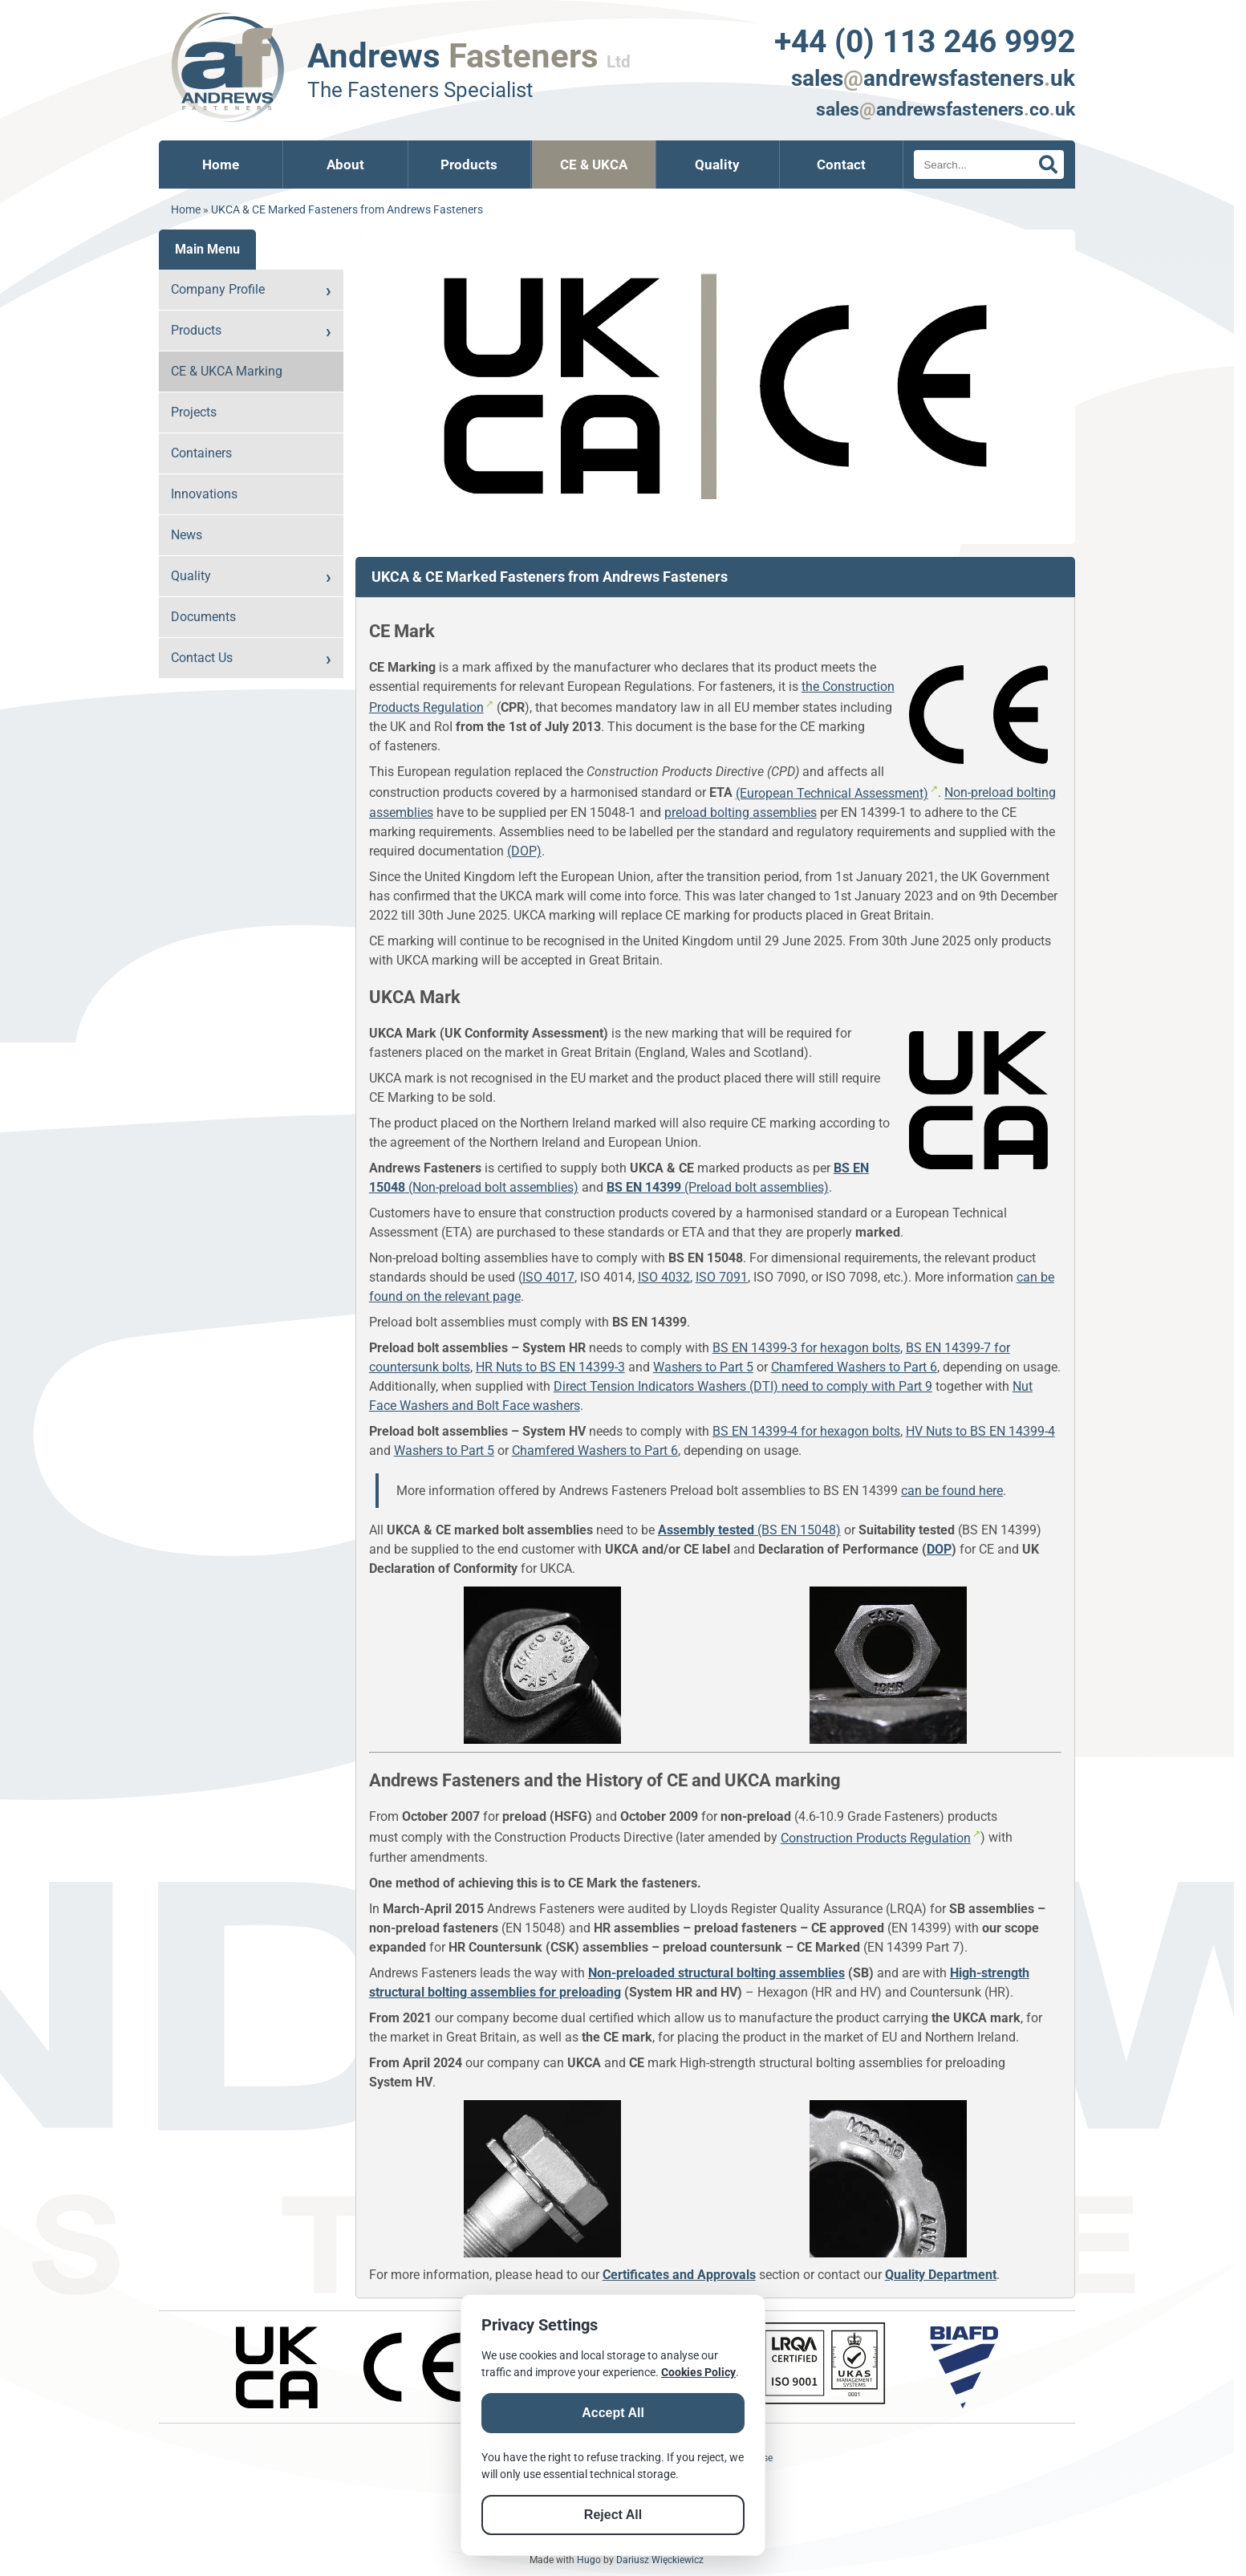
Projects (194, 412)
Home (220, 164)
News (186, 534)
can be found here (952, 1490)
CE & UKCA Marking (226, 371)
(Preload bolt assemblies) (718, 1187)
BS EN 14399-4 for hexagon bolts (806, 1431)
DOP (939, 1549)
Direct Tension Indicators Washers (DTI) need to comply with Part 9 (743, 1386)
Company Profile (218, 289)
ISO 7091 (722, 1277)
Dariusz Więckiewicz (660, 2560)
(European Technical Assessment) (832, 793)
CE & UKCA (593, 164)
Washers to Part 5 (703, 1367)
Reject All (613, 2514)
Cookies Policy (698, 2372)
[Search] (988, 164)
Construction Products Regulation (876, 1838)
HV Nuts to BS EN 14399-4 (980, 1431)
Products (468, 164)
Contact (841, 164)
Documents (203, 616)
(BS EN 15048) (749, 1530)
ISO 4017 (548, 1277)
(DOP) (524, 851)
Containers (201, 453)
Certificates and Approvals (679, 2274)
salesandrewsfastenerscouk (945, 109)
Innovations (204, 494)
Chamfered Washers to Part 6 (854, 1367)
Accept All (613, 2413)
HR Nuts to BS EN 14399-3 (550, 1367)
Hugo (589, 2560)
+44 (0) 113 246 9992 (924, 41)
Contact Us (202, 657)
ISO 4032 (664, 1277)
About (345, 164)
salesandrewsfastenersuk (933, 78)
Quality (717, 164)
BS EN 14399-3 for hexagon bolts (806, 1347)
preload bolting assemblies (740, 812)
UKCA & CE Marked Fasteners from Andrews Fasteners (347, 210)
